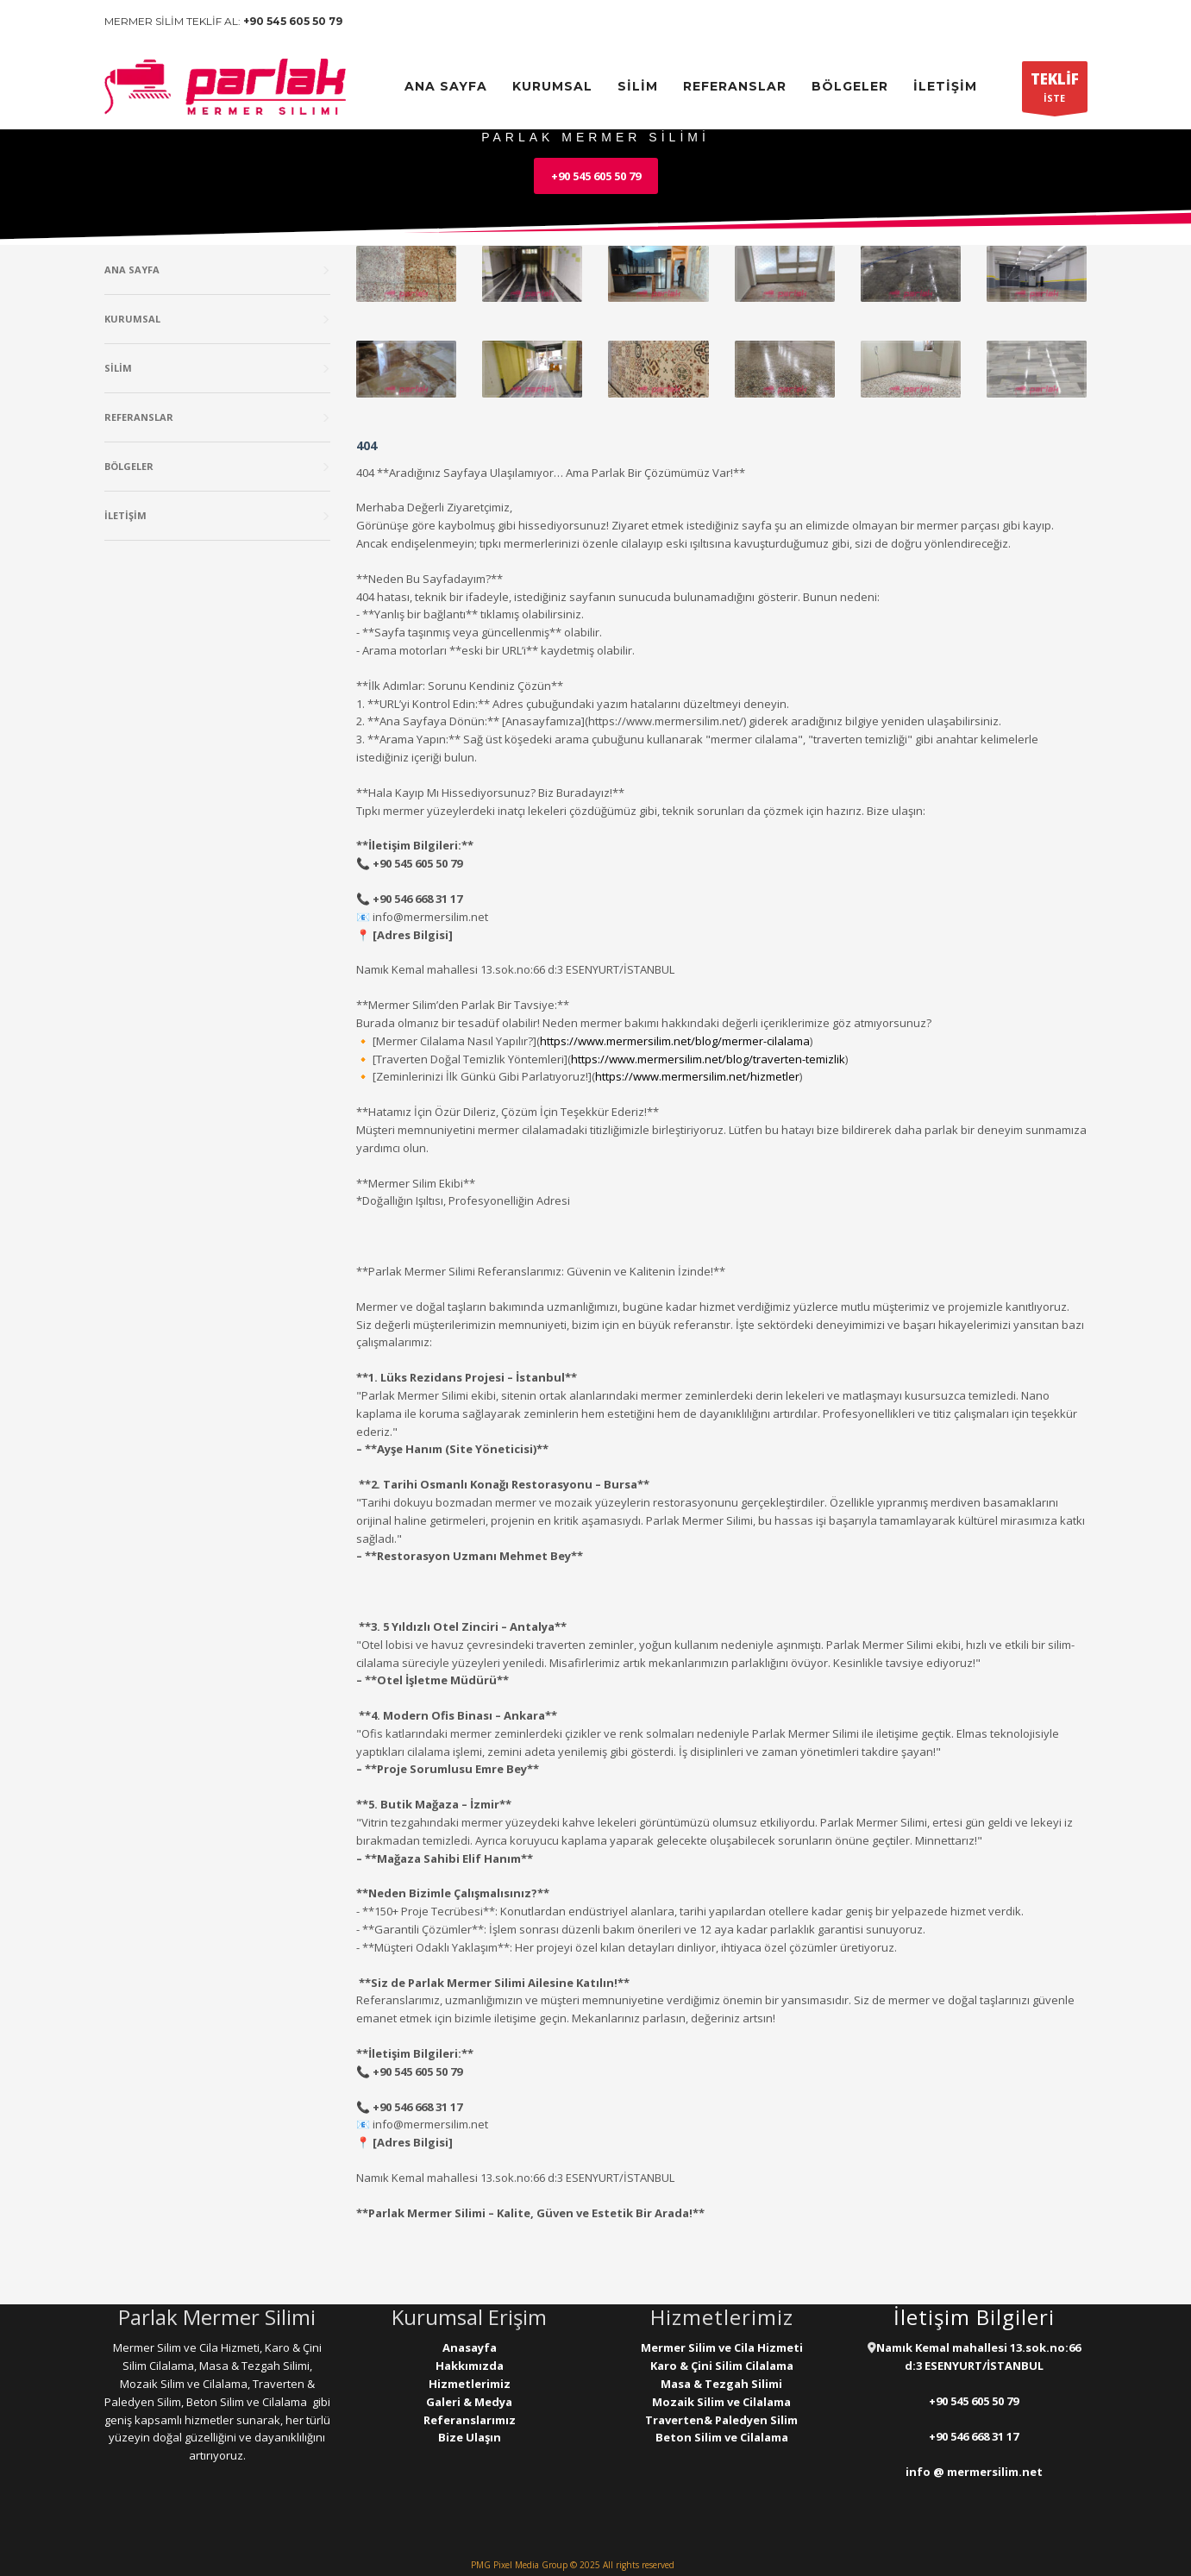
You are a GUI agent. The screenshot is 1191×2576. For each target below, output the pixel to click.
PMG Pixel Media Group (519, 2565)
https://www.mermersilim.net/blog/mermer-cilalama (675, 1041)
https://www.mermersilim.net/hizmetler (697, 1076)
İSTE (1055, 90)
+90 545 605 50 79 (292, 21)
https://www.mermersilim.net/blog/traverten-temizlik (708, 1059)
